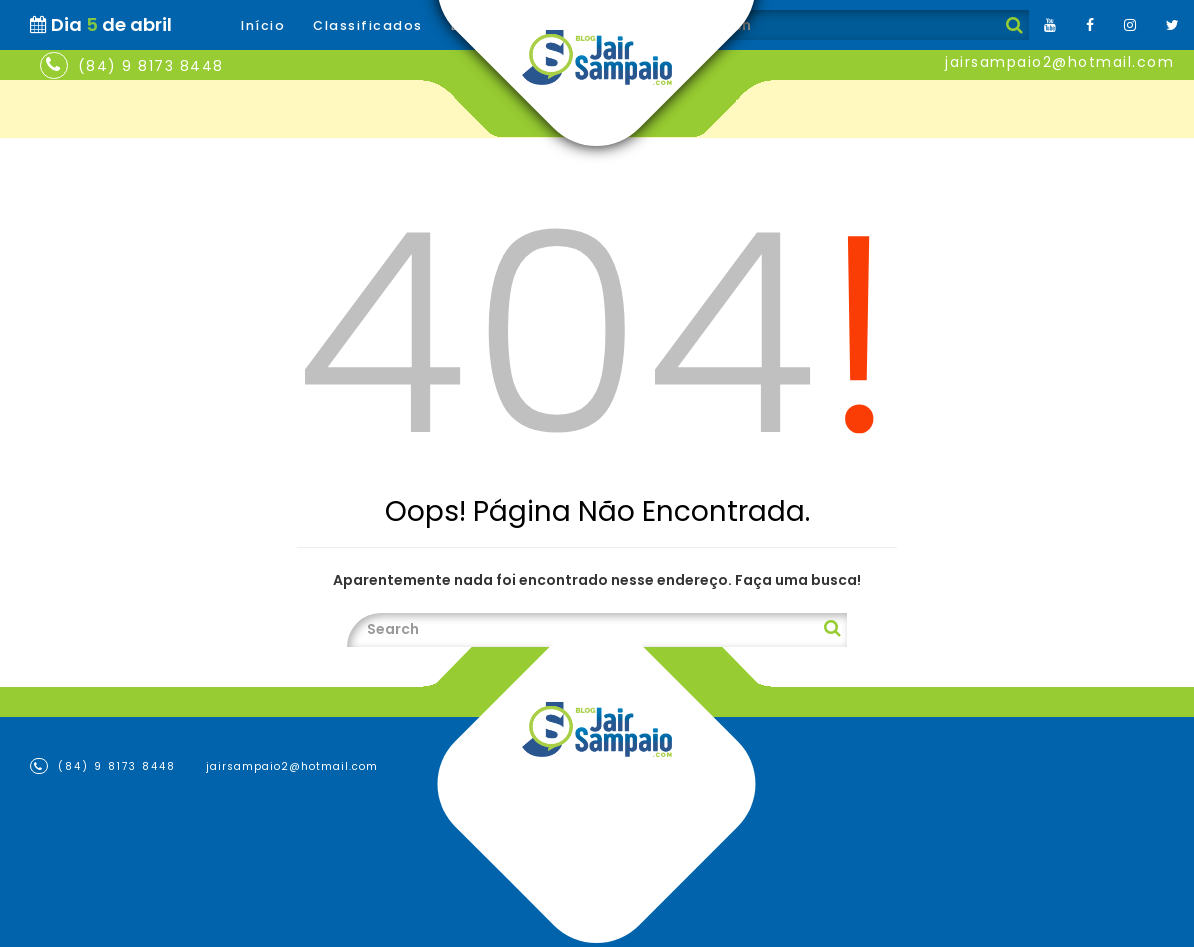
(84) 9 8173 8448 (151, 66)
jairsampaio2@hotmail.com (1059, 62)
